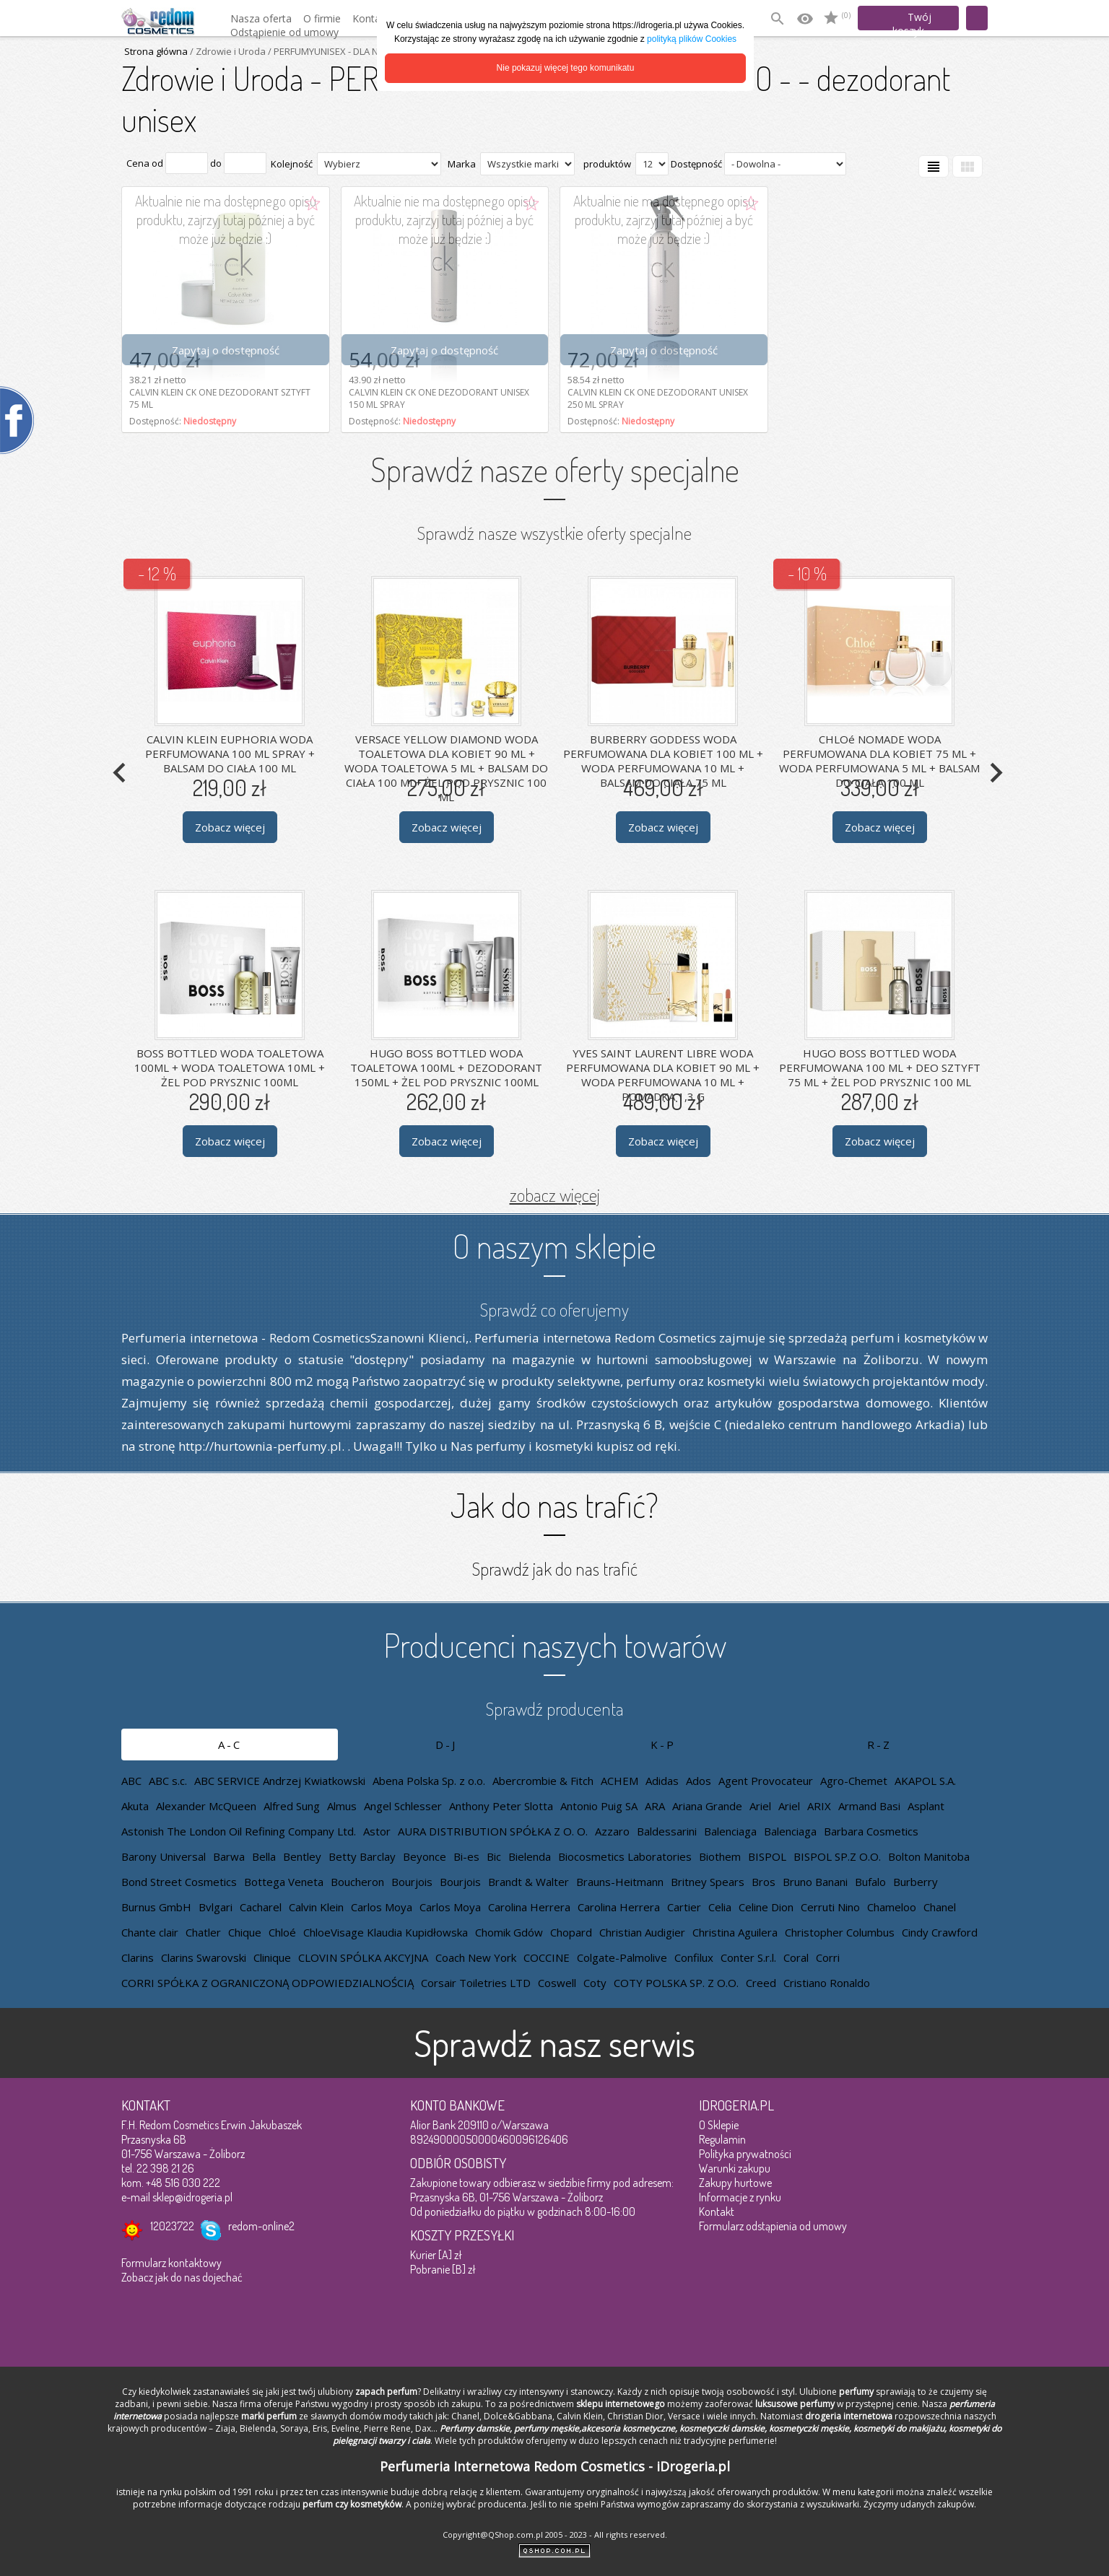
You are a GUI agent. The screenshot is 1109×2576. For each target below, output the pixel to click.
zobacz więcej (555, 1194)
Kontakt (716, 2211)
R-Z (879, 1744)
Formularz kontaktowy (171, 2263)
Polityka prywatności (745, 2154)
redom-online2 (261, 2226)
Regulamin (722, 2139)
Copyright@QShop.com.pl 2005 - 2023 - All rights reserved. (555, 2534)
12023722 (172, 2226)
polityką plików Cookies (691, 39)
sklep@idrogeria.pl (192, 2197)
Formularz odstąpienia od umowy (773, 2226)
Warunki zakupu (734, 2168)
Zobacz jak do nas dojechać (182, 2277)
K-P (663, 1744)
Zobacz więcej (230, 826)
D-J (446, 1744)
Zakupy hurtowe (735, 2182)
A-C (230, 1744)
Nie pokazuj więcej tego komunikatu (566, 68)
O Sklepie (719, 2125)
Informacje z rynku (740, 2197)
